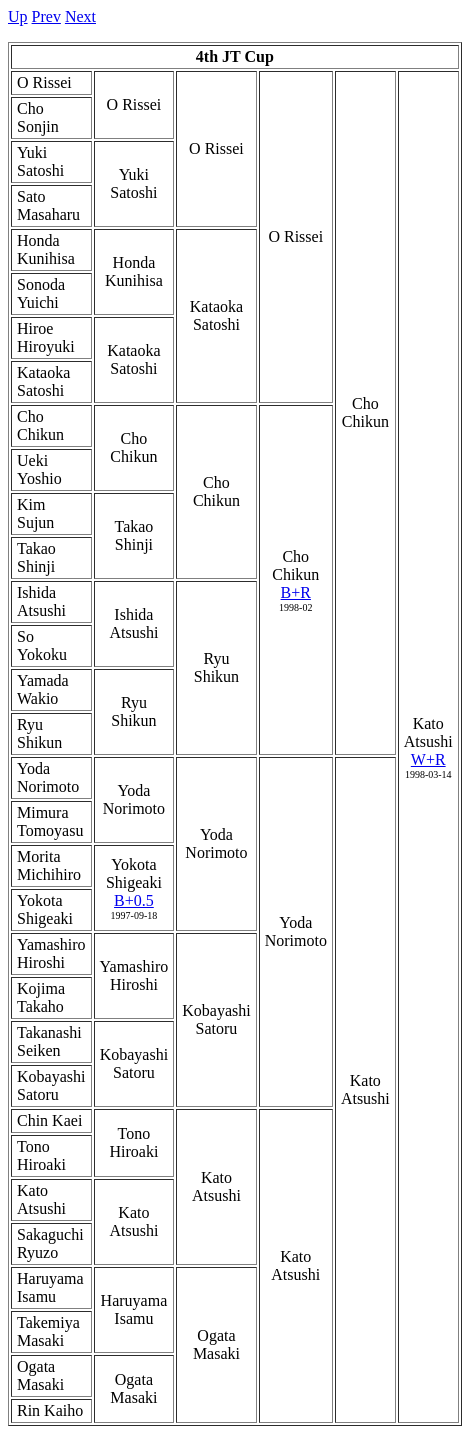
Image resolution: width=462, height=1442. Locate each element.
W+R (428, 759)
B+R (296, 592)
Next (80, 16)
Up (18, 16)
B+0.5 (134, 900)
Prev (46, 16)
